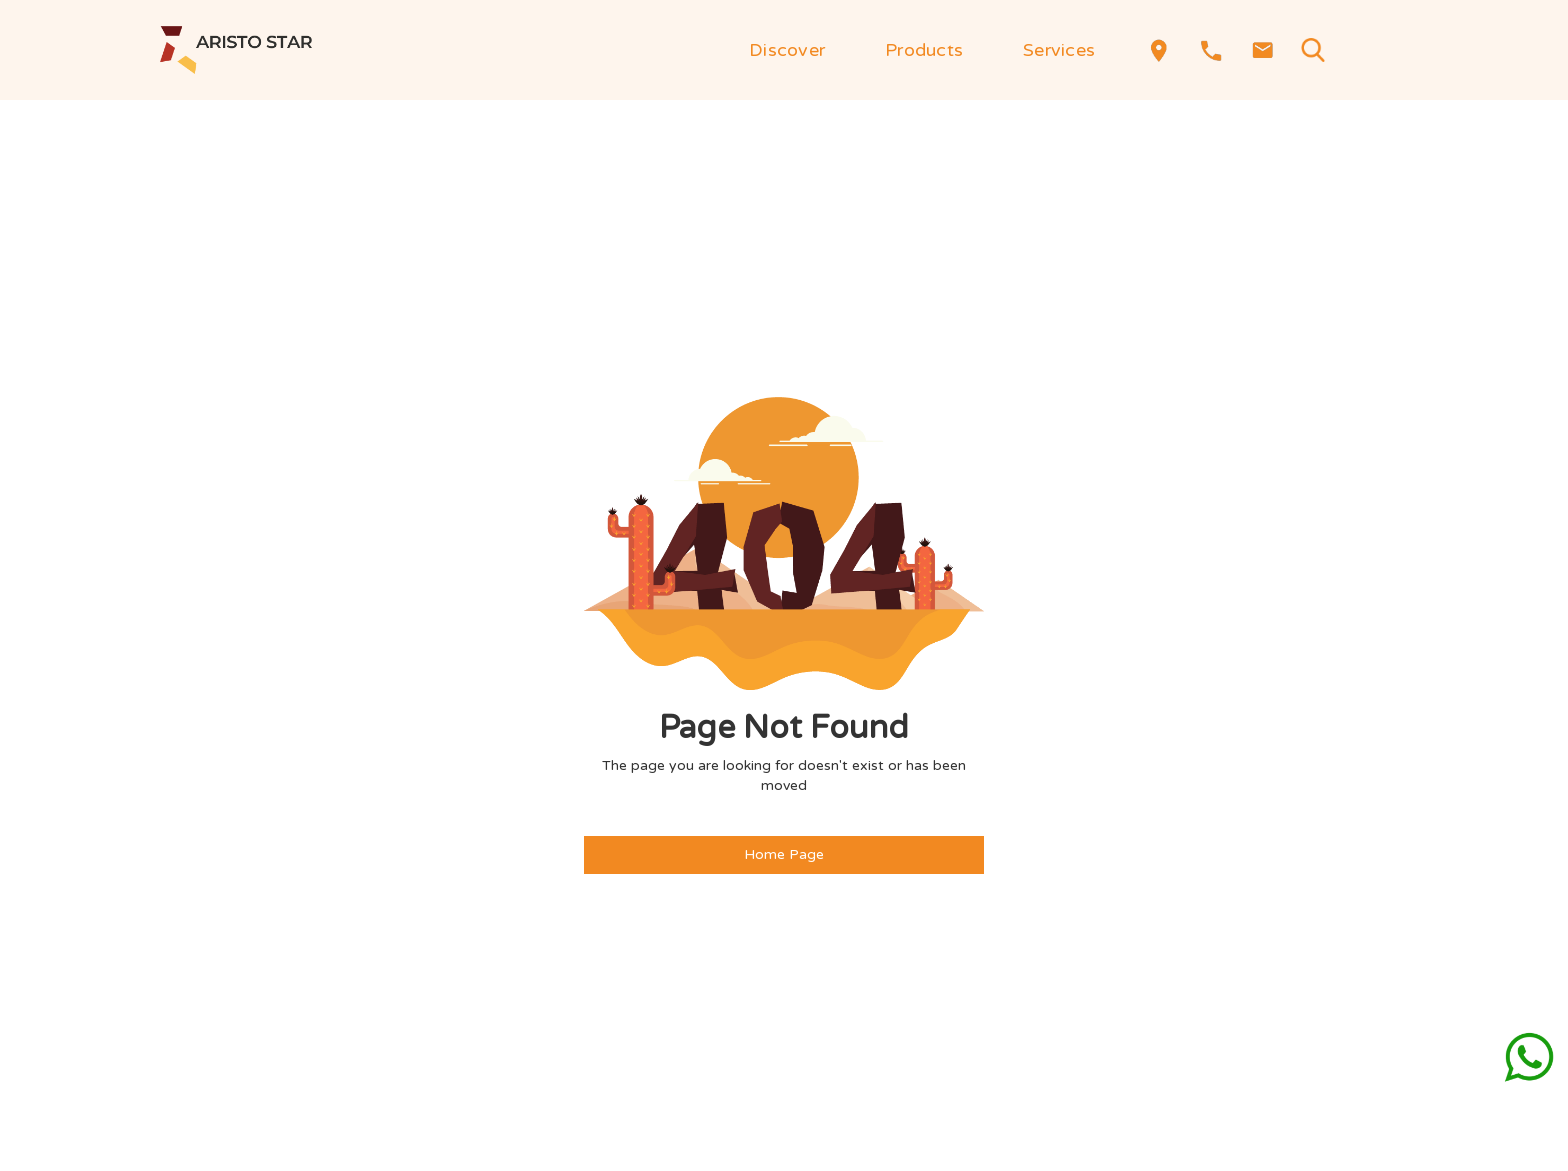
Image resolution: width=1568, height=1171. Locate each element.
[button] (787, 50)
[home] (236, 50)
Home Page (784, 854)
